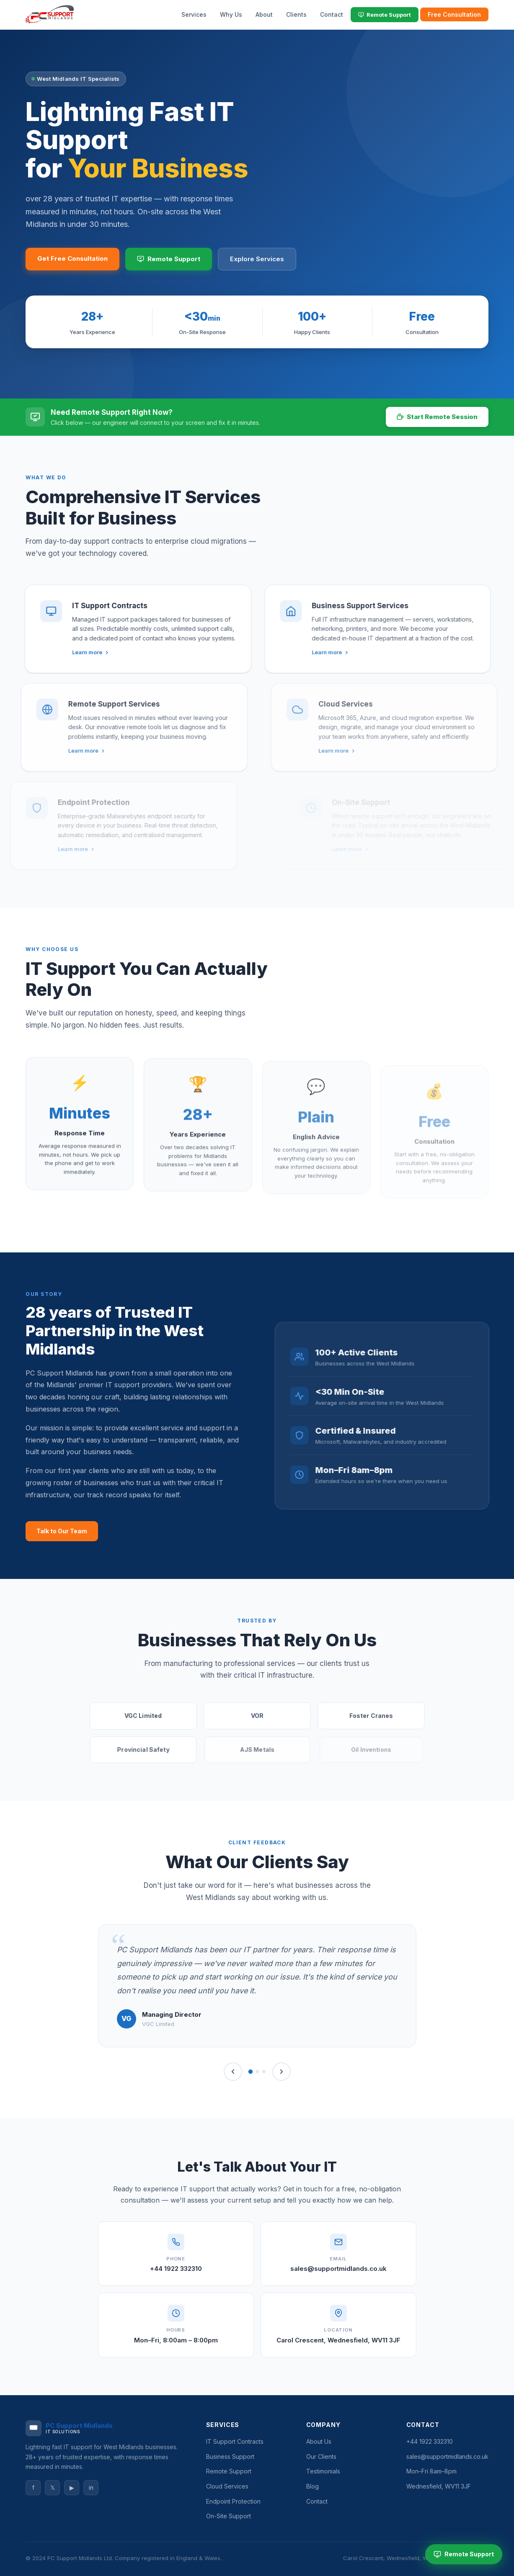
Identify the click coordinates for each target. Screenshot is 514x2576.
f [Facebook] (33, 2487)
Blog (312, 2486)
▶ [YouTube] (72, 2487)
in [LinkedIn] (91, 2487)
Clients (296, 14)
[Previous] (233, 2071)
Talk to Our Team (61, 1531)
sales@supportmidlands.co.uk (338, 2269)
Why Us (231, 14)
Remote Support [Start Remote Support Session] (464, 2554)
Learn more (80, 652)
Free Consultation (454, 14)
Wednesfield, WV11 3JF (438, 2486)
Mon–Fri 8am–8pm (431, 2471)
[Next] (281, 2071)
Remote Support (384, 14)
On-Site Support (228, 2515)
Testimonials (323, 2471)
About (264, 14)
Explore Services (257, 259)
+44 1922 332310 (176, 2269)
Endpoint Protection (233, 2501)
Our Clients (321, 2456)
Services (194, 14)
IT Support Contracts (234, 2441)
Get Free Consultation (72, 258)
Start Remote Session (437, 417)
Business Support (230, 2456)
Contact (331, 14)
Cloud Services (227, 2486)
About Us (318, 2441)
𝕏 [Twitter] (52, 2487)
